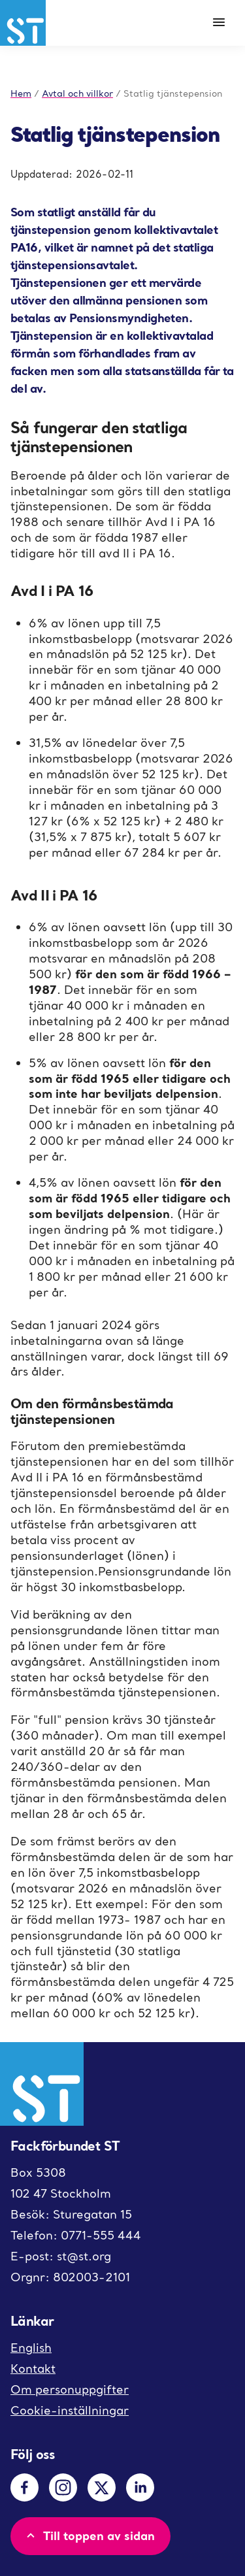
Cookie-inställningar (69, 2410)
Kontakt (33, 2368)
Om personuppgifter (69, 2389)
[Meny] (219, 23)
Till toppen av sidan (89, 2535)
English (31, 2347)
